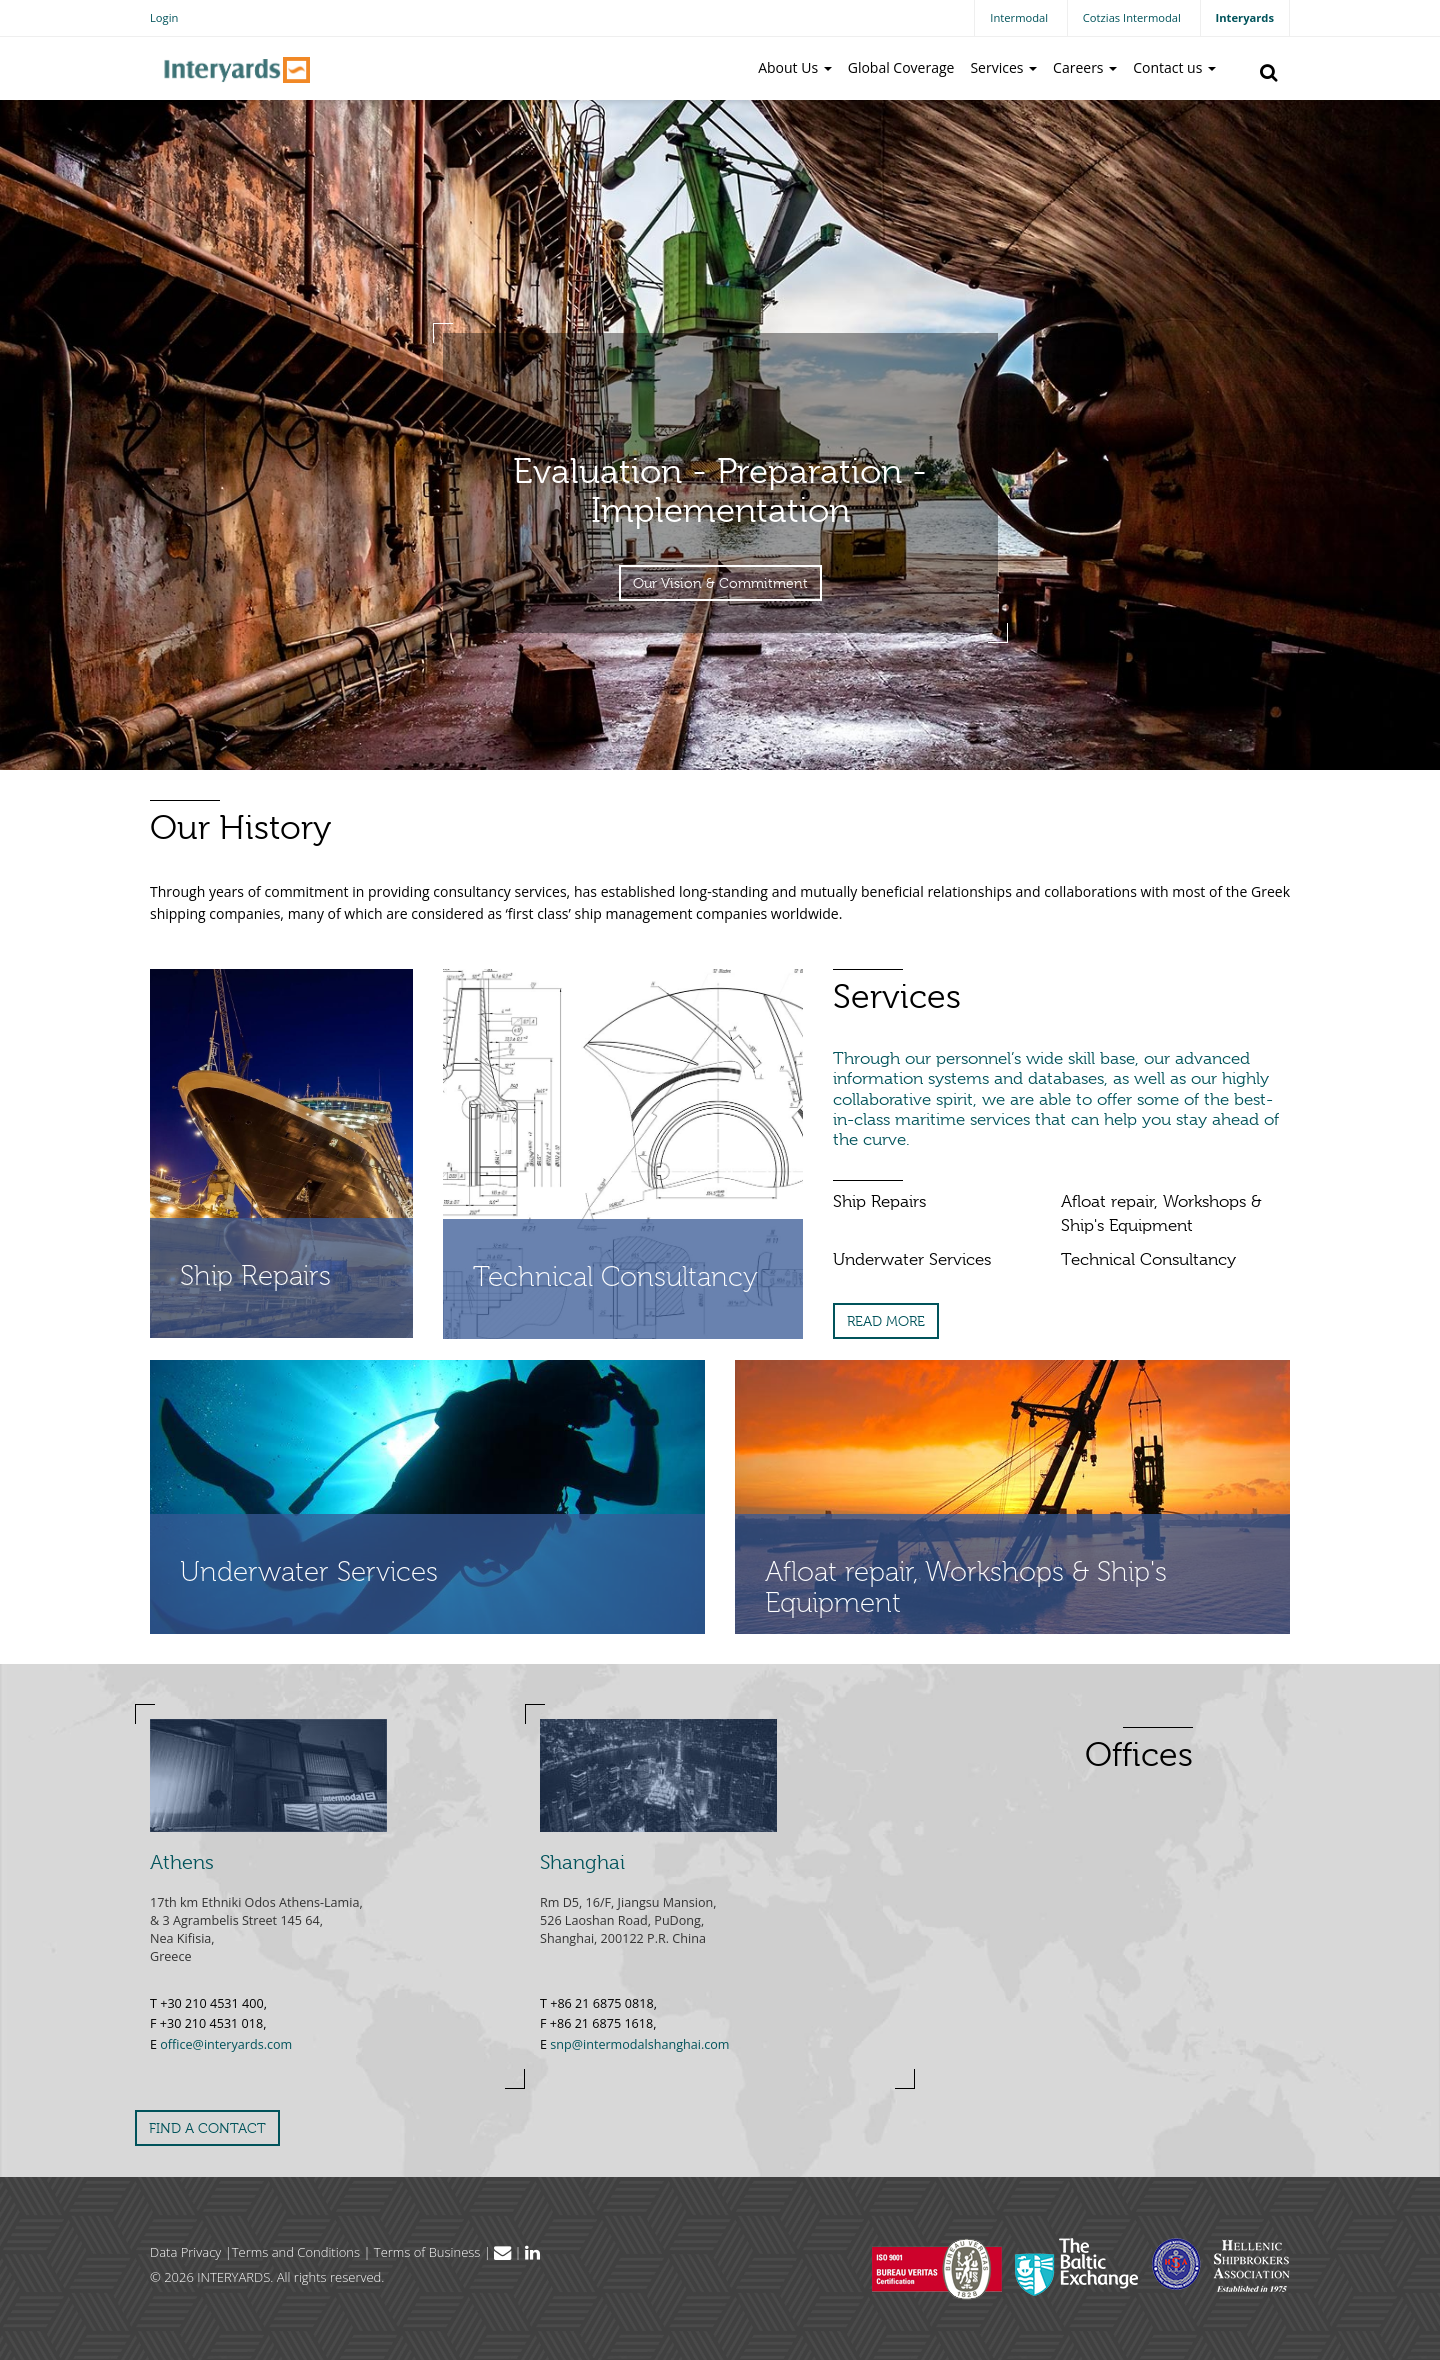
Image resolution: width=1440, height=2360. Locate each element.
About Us (795, 67)
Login (164, 17)
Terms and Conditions (296, 2252)
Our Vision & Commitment (720, 583)
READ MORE (886, 1321)
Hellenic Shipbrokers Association (1221, 2265)
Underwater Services (912, 1259)
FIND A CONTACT (207, 2128)
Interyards (1245, 17)
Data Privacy (185, 2252)
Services (1003, 67)
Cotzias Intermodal (1132, 17)
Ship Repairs (879, 1201)
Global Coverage (901, 67)
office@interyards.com (226, 2044)
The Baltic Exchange (1076, 2267)
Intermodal (1019, 17)
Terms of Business (427, 2252)
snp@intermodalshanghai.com (639, 2044)
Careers (1085, 67)
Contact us (1174, 67)
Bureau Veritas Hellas (936, 2269)
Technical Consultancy (1148, 1259)
